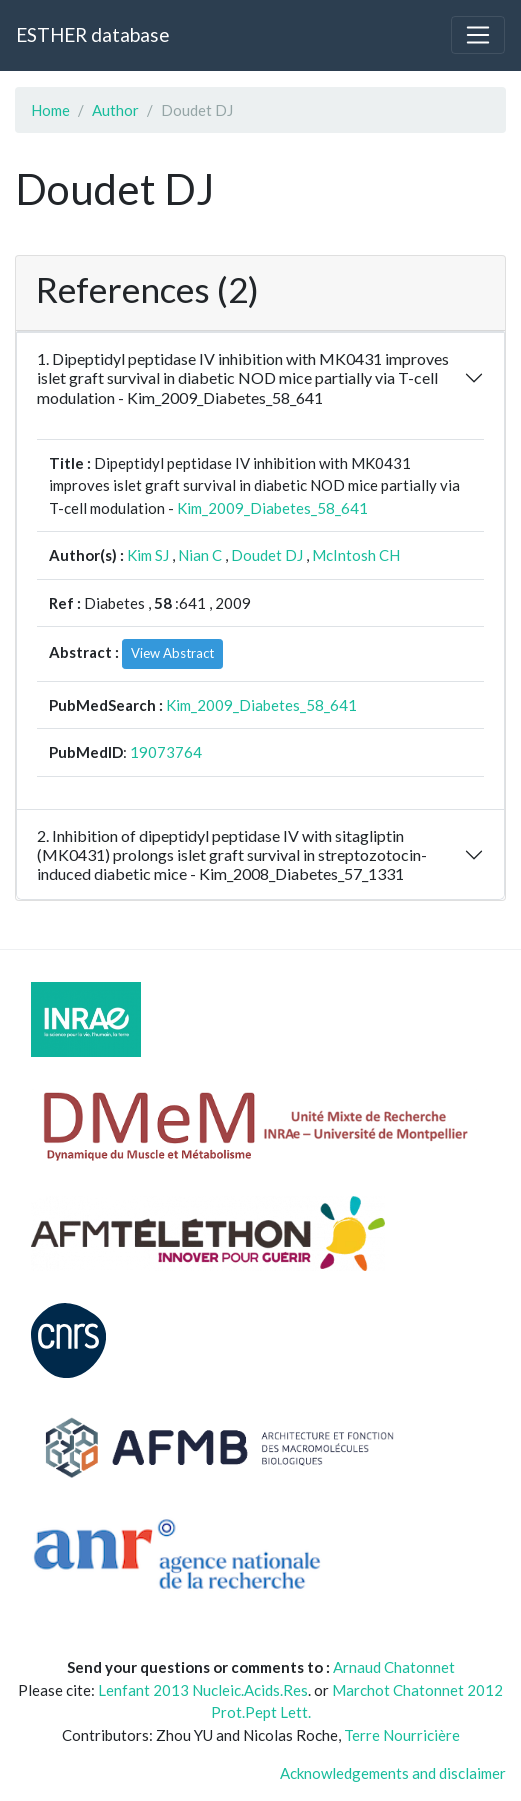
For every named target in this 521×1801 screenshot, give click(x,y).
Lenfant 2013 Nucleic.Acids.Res (203, 1690)
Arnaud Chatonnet (394, 1667)
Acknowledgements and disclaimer (393, 1773)
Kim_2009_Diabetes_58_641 (272, 508)
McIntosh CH (356, 555)
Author (115, 110)
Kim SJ (148, 555)
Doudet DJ (267, 555)
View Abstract (172, 653)
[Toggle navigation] (478, 35)
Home (50, 110)
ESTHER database (92, 34)
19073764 (166, 752)
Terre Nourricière (402, 1735)
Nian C (200, 555)
